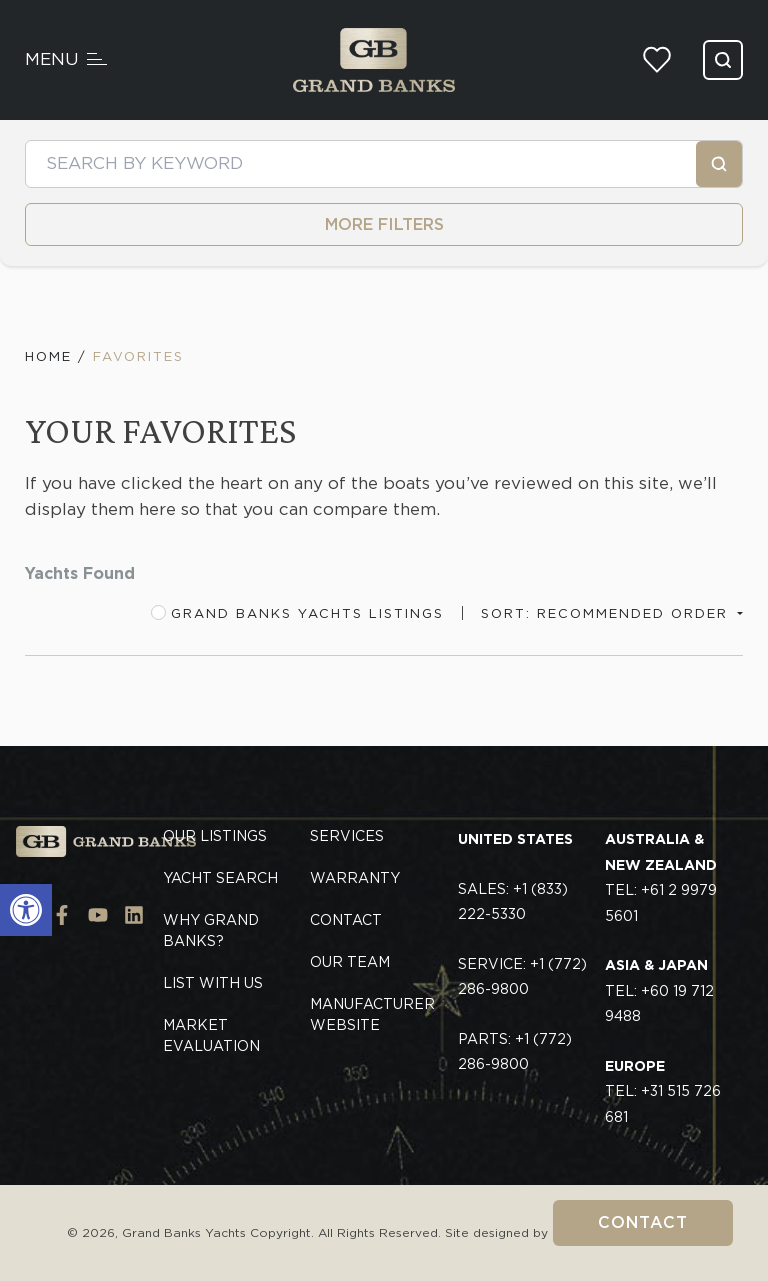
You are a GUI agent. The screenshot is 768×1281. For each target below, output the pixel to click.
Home (48, 356)
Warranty (355, 878)
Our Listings (215, 836)
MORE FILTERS (384, 224)
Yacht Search (220, 878)
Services (347, 836)
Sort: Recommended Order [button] (607, 613)
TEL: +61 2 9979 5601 (661, 877)
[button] (26, 910)
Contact (643, 1222)
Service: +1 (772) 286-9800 (522, 977)
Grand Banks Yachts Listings (297, 613)
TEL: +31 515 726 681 (663, 1091)
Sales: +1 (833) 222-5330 (513, 902)
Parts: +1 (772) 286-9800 (515, 1052)
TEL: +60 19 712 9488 (659, 990)
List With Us (213, 983)
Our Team (350, 962)
